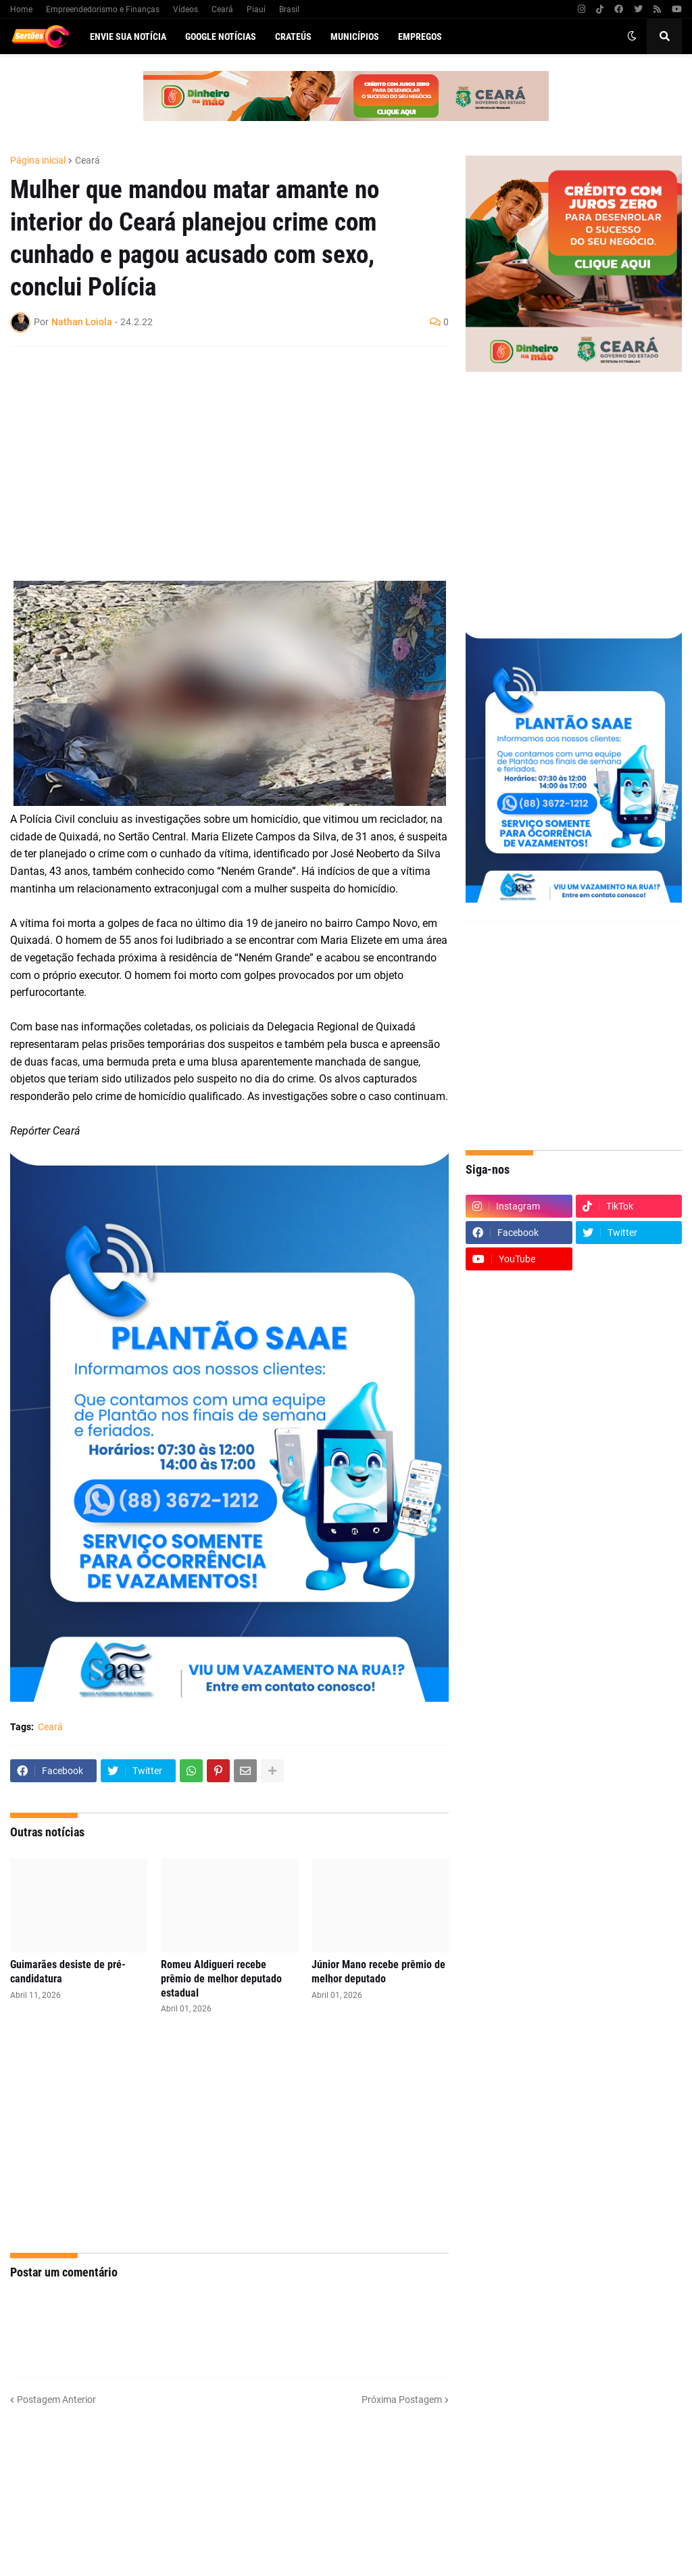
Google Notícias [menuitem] (220, 36)
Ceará (222, 9)
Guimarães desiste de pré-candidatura (68, 1971)
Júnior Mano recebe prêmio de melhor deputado (378, 1971)
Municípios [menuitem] (354, 36)
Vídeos (185, 9)
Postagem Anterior (56, 2399)
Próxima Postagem (402, 2399)
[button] (632, 36)
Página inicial (38, 160)
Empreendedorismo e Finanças (102, 9)
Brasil (289, 9)
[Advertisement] (216, 455)
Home (21, 9)
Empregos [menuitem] (420, 36)
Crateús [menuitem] (293, 36)
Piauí (256, 9)
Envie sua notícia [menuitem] (128, 36)
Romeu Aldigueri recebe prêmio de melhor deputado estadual (221, 1978)
